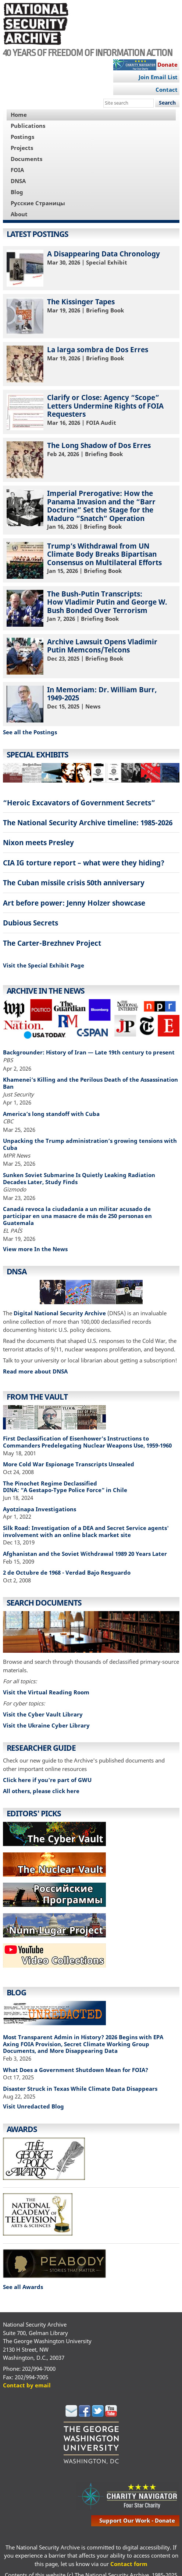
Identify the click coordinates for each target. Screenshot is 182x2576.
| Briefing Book (91, 316)
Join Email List (158, 77)
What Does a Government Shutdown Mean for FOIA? (75, 2069)
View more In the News (35, 1249)
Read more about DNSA (35, 1371)
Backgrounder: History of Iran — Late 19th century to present (89, 1052)
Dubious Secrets (30, 922)
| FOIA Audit (91, 411)
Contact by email (27, 2385)
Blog (17, 192)
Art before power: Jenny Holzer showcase (74, 902)
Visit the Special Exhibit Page (43, 965)
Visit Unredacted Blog (33, 2106)
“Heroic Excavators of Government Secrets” (79, 802)
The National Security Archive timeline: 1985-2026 (87, 822)
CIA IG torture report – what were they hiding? (83, 862)
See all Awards (23, 2286)
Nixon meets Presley (38, 842)
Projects (22, 147)
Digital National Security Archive (60, 1313)
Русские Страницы (38, 203)
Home (19, 114)
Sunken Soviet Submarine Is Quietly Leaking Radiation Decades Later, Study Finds (79, 1178)
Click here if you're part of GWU (47, 1780)
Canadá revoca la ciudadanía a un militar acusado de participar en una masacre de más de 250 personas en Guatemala (77, 1215)
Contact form (128, 2564)
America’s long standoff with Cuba (51, 1113)
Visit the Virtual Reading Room (46, 1692)
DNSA (18, 181)
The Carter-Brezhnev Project (52, 943)
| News (91, 703)
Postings (22, 136)
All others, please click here (41, 1791)
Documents (26, 158)
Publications (28, 125)
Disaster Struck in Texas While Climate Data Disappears (80, 2088)
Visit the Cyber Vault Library (43, 1714)
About (19, 214)
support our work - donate (137, 2520)
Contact (167, 89)
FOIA (17, 170)
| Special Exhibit (91, 268)
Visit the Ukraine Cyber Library (46, 1725)
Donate (167, 64)
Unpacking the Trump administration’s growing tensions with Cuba (90, 1144)
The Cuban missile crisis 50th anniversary (73, 882)
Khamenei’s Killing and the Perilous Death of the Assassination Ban (90, 1083)
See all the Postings (30, 732)
